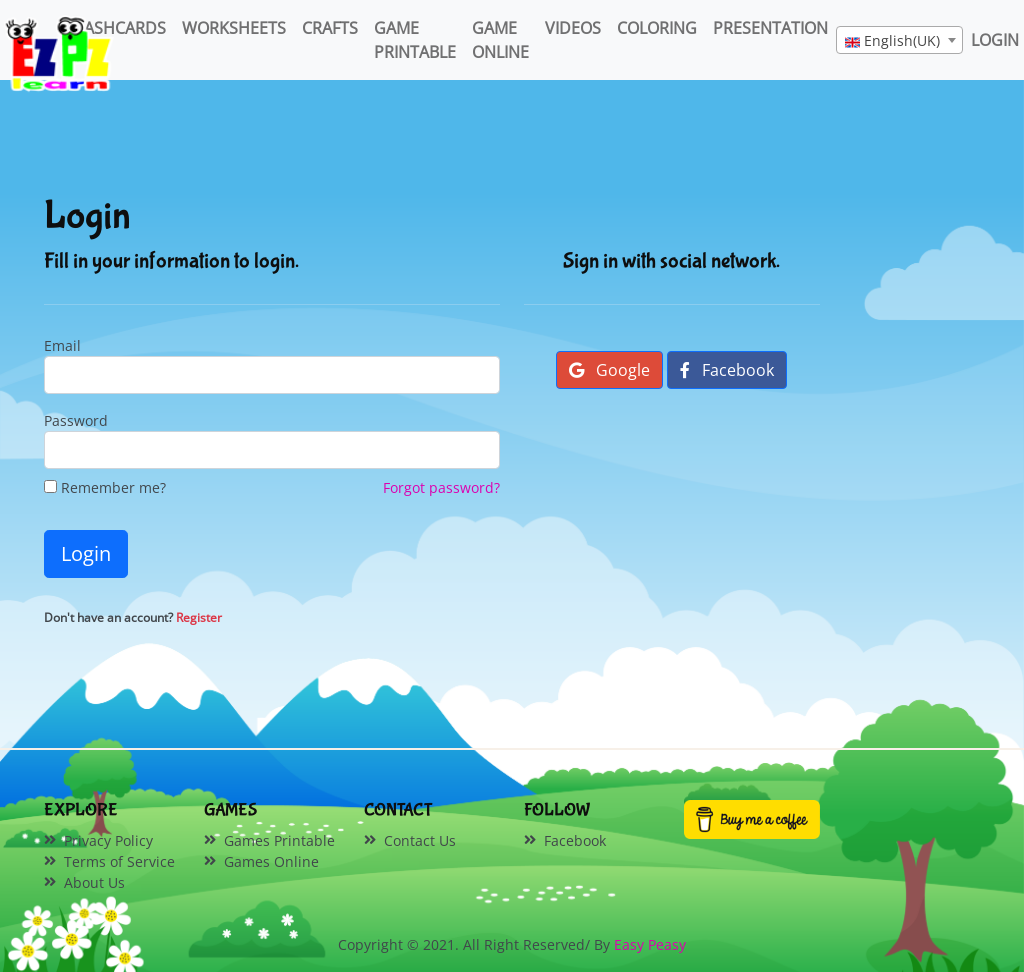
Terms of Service (119, 861)
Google (609, 370)
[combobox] (899, 40)
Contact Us (420, 840)
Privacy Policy (108, 840)
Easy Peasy (650, 944)
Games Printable (279, 840)
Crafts (330, 28)
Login (86, 553)
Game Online (500, 40)
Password (76, 420)
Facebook (727, 370)
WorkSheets (234, 28)
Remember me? (105, 487)
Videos (573, 28)
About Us (94, 882)
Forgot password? (441, 487)
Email (62, 345)
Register (199, 617)
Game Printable (415, 40)
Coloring (657, 28)
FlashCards (117, 28)
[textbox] (899, 41)
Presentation (770, 28)
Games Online (271, 861)
